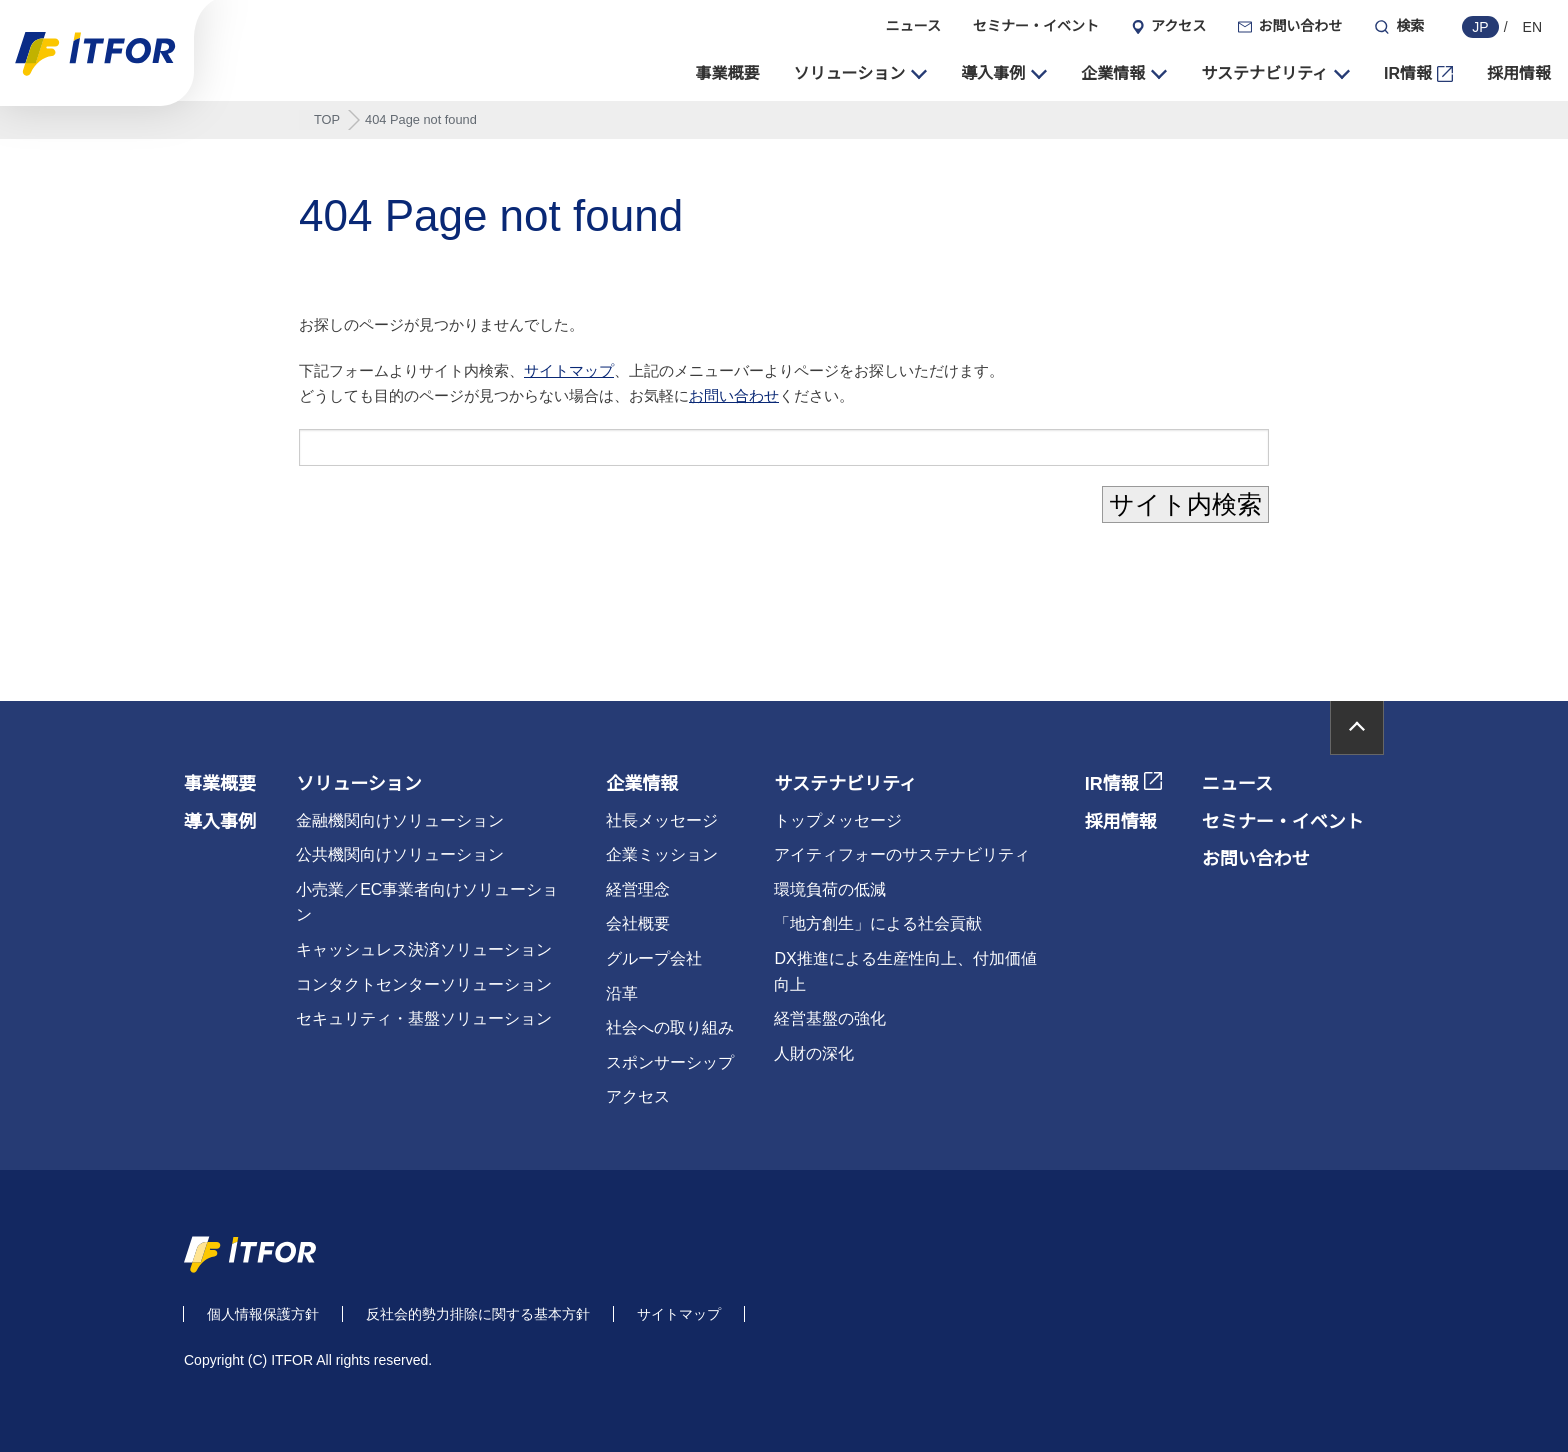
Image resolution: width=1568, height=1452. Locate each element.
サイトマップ (569, 370)
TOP (327, 119)
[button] (861, 74)
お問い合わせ (734, 396)
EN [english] (1532, 27)
